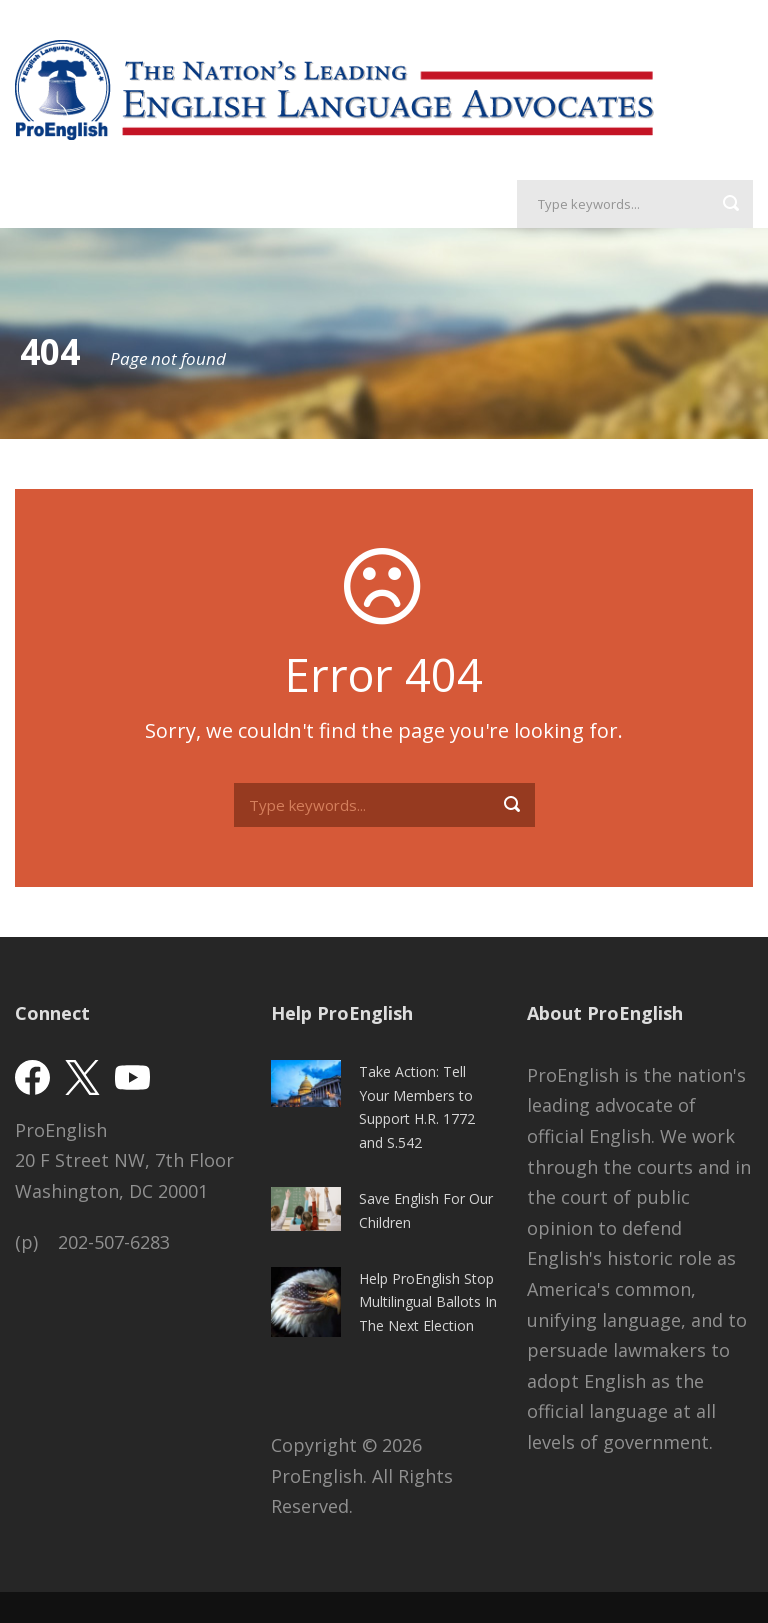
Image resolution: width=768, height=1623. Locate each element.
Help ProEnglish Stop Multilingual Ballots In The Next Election (428, 1302)
